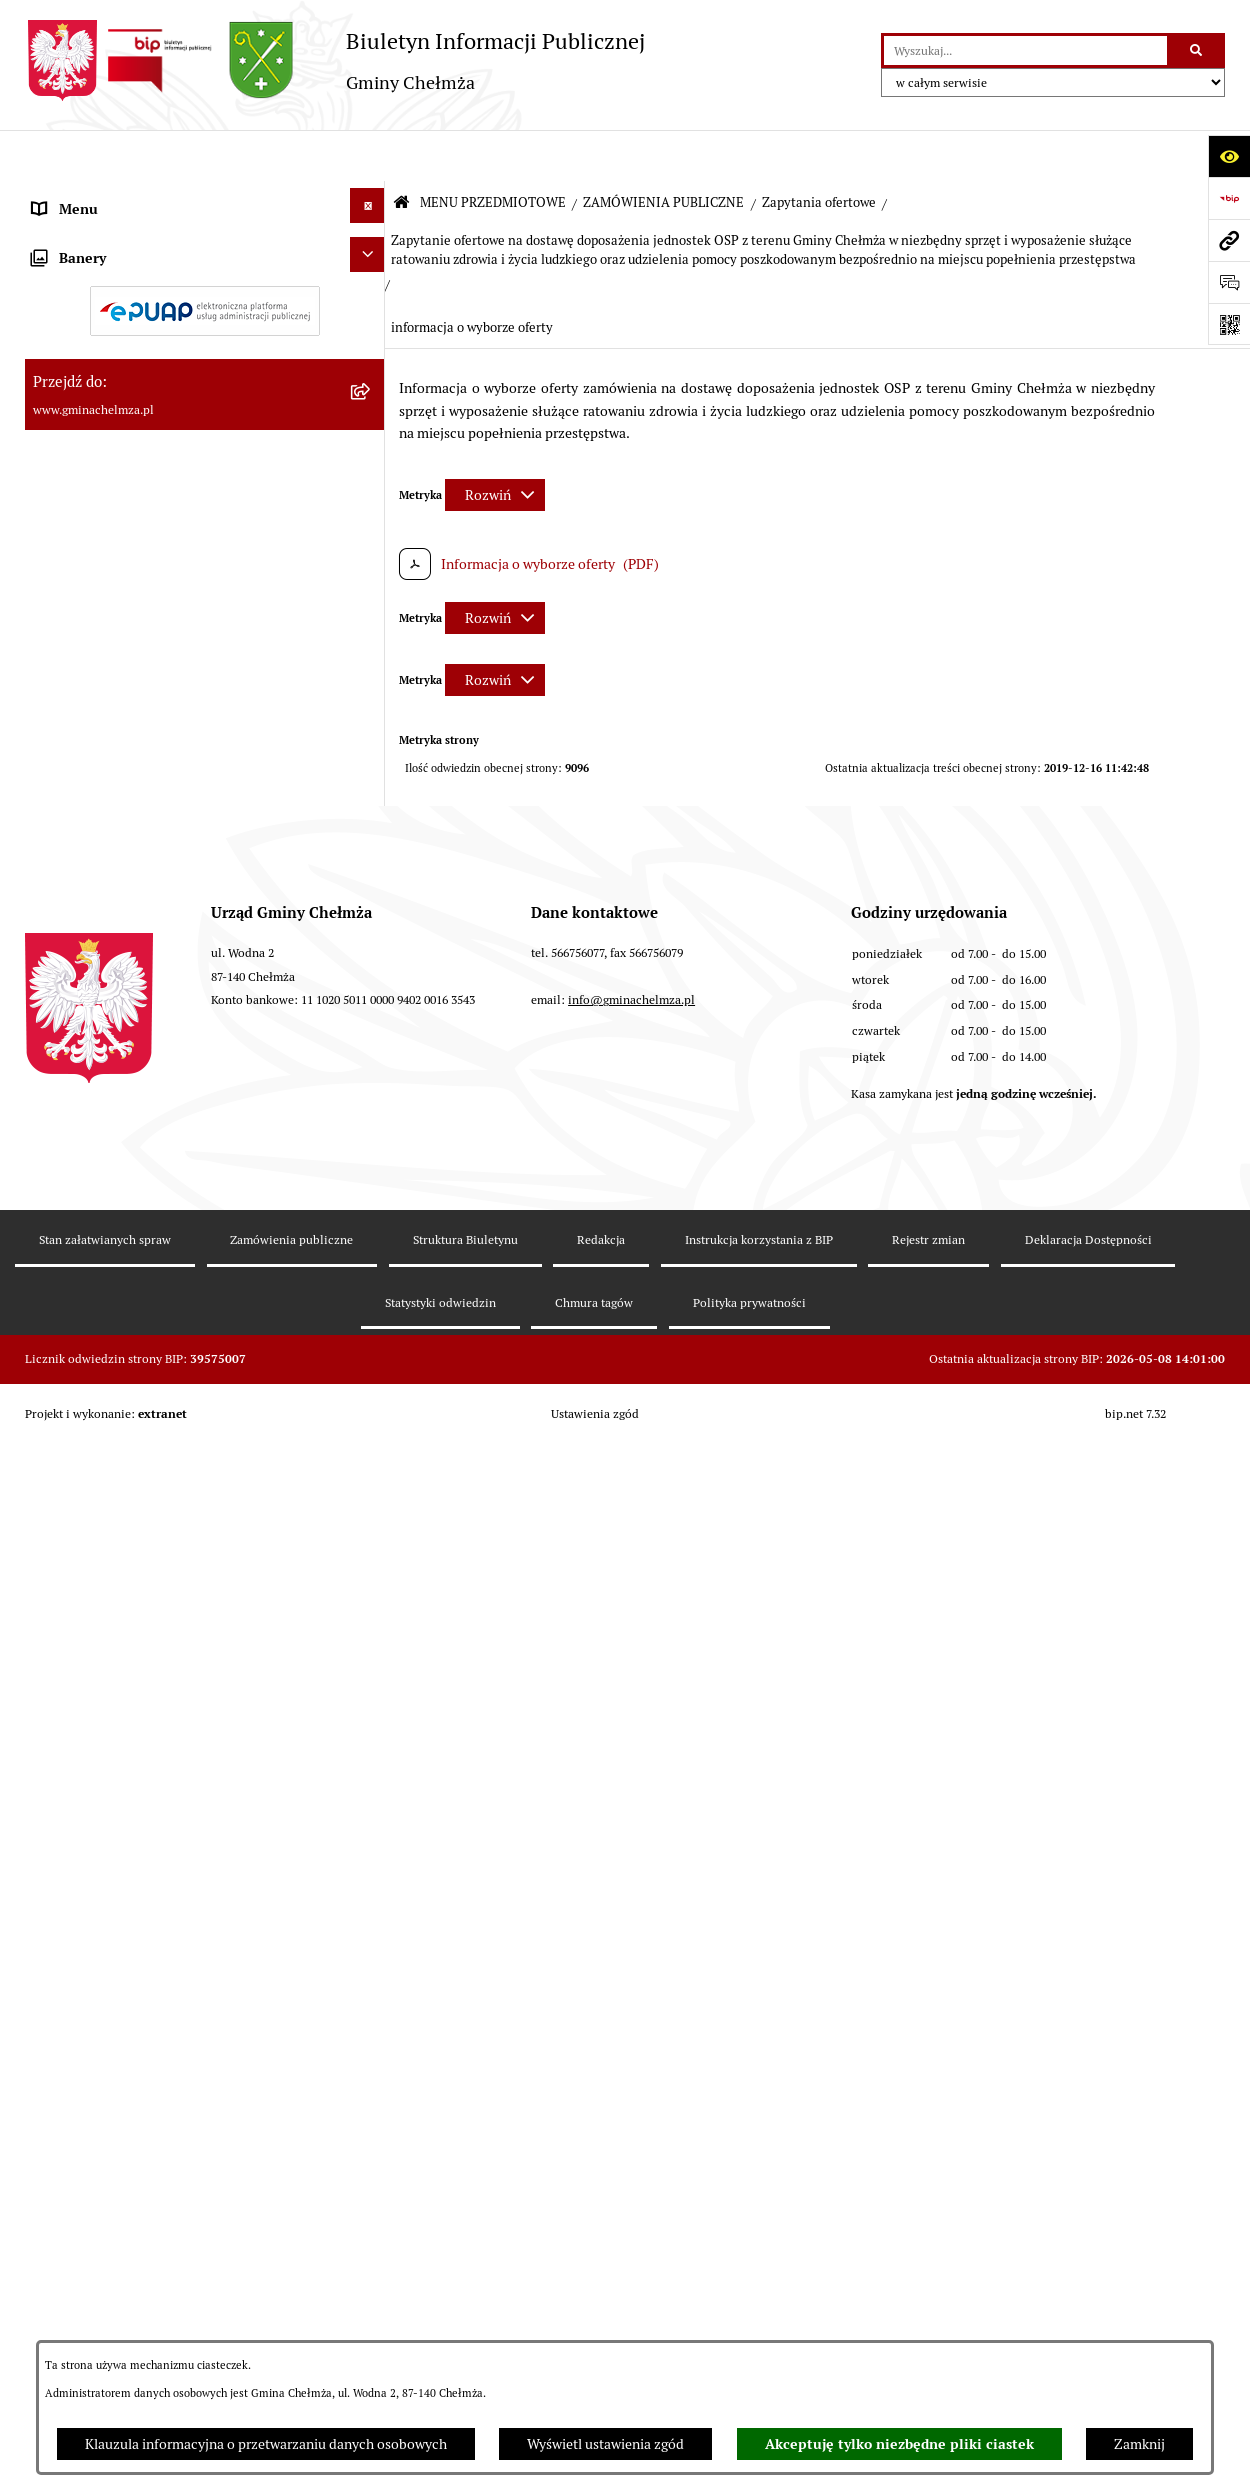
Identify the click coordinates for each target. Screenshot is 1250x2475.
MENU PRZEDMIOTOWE (493, 151)
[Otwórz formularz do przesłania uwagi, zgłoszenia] (1229, 282)
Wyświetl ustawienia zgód (605, 2444)
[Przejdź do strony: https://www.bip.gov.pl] (1229, 198)
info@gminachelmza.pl (631, 2214)
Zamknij (1139, 2444)
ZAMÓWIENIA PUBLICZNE (663, 151)
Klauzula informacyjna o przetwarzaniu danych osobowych (266, 2444)
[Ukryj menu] (367, 154)
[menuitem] (205, 254)
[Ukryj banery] (367, 1845)
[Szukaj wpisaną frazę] (1197, 50)
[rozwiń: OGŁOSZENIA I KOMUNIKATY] (370, 250)
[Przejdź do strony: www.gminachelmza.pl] (1229, 240)
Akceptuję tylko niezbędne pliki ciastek (899, 2444)
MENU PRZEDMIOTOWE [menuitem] (108, 200)
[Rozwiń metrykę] (495, 444)
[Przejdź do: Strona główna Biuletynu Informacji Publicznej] (401, 152)
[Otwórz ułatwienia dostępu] (1229, 156)
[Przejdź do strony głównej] (335, 60)
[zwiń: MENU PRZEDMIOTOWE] (370, 196)
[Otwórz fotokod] (1229, 324)
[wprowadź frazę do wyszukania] (1025, 50)
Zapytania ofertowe (819, 151)
